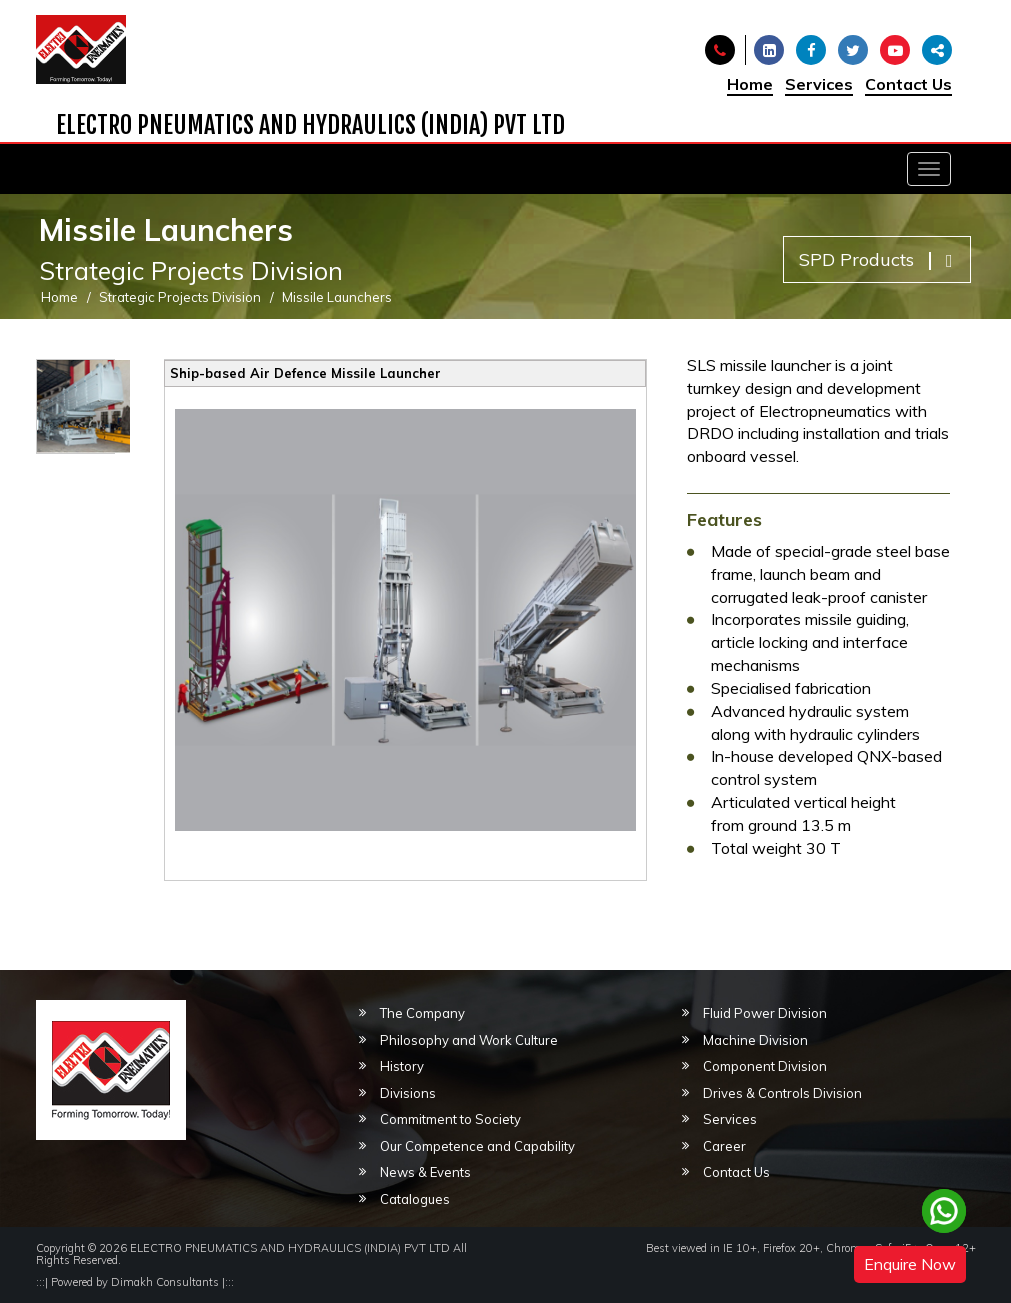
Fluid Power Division (765, 1013)
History (402, 1066)
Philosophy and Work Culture (469, 1040)
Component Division (765, 1066)
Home (750, 84)
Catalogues (415, 1199)
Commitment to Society (450, 1119)
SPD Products (876, 259)
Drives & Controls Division (782, 1093)
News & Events (425, 1172)
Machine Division (755, 1040)
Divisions (408, 1093)
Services (819, 84)
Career (724, 1146)
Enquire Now (910, 1264)
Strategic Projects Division (180, 297)
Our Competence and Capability (477, 1146)
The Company (422, 1013)
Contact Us (908, 84)
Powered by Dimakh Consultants (135, 1282)
